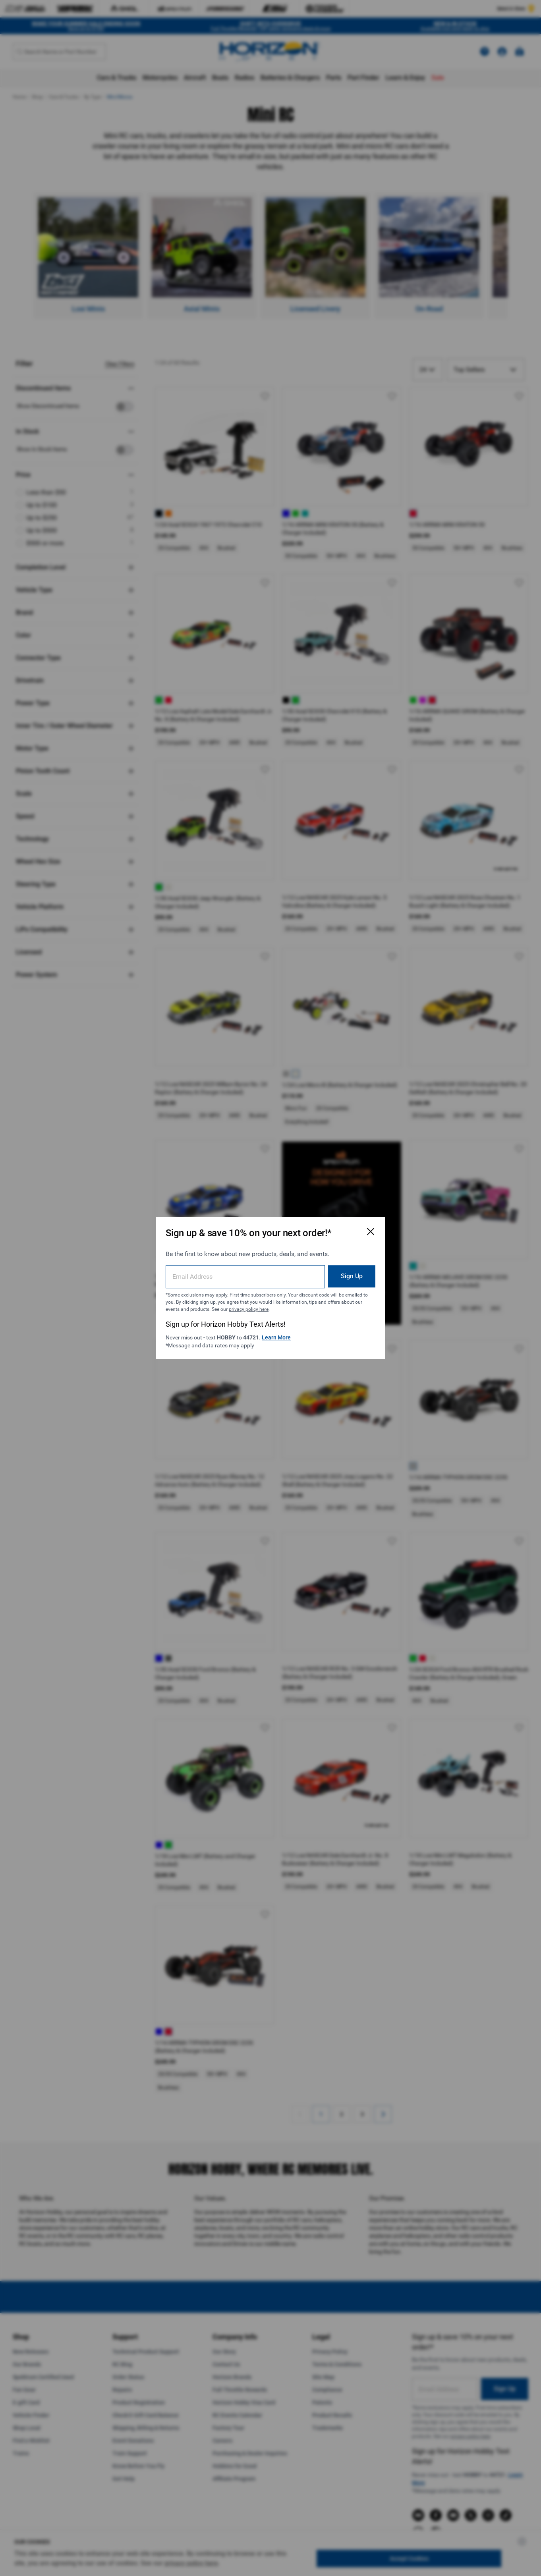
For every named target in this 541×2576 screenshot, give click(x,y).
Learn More (276, 1337)
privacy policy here (249, 1309)
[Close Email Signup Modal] (370, 1231)
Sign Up (352, 1276)
